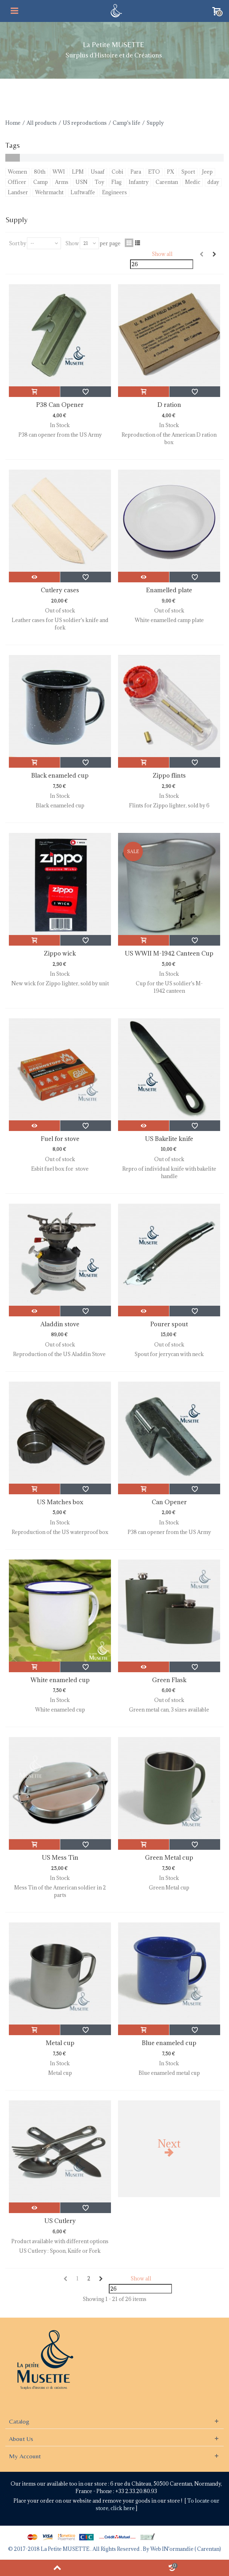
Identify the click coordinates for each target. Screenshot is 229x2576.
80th (39, 171)
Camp (40, 182)
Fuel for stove (60, 1139)
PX (170, 171)
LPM (78, 171)
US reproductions (85, 122)
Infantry (139, 182)
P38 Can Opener (60, 405)
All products (42, 122)
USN (82, 182)
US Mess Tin (60, 1857)
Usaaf (98, 171)
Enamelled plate (169, 590)
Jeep (207, 171)
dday (213, 182)
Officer (17, 182)
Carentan (167, 182)
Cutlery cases (60, 590)
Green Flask (169, 1680)
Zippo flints (169, 775)
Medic (192, 182)
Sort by (17, 243)
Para (135, 171)
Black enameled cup (60, 775)
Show (72, 243)
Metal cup (60, 2043)
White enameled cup (60, 1680)
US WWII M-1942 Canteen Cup (169, 953)
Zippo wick (60, 953)
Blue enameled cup (169, 2043)
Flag (116, 182)
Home (13, 122)
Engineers (114, 192)
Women (17, 171)
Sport (188, 171)
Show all (162, 254)
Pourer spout (169, 1324)
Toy (99, 182)
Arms (61, 182)
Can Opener (169, 1502)
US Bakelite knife (169, 1139)
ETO (154, 171)
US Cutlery (60, 2221)
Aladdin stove (59, 1324)
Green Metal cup (169, 1857)
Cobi (117, 171)
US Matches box (60, 1502)
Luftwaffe (83, 192)
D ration (169, 405)
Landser (18, 192)
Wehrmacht (49, 192)
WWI (58, 171)
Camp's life (126, 122)
